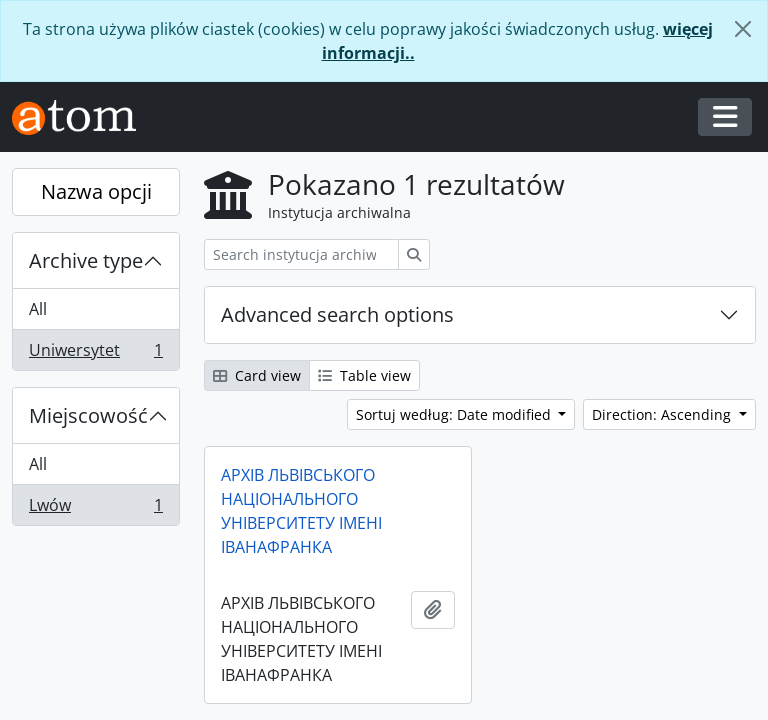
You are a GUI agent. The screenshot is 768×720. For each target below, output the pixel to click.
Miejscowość (88, 415)
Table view (364, 375)
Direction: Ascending (663, 414)
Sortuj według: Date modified (455, 414)
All (38, 309)
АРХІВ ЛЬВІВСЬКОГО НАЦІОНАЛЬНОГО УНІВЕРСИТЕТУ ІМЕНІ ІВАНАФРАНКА (301, 511)
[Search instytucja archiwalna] (301, 254)
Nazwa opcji (96, 191)
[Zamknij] (743, 29)
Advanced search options (337, 314)
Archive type (86, 260)
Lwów (95, 509)
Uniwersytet (95, 354)
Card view (257, 375)
